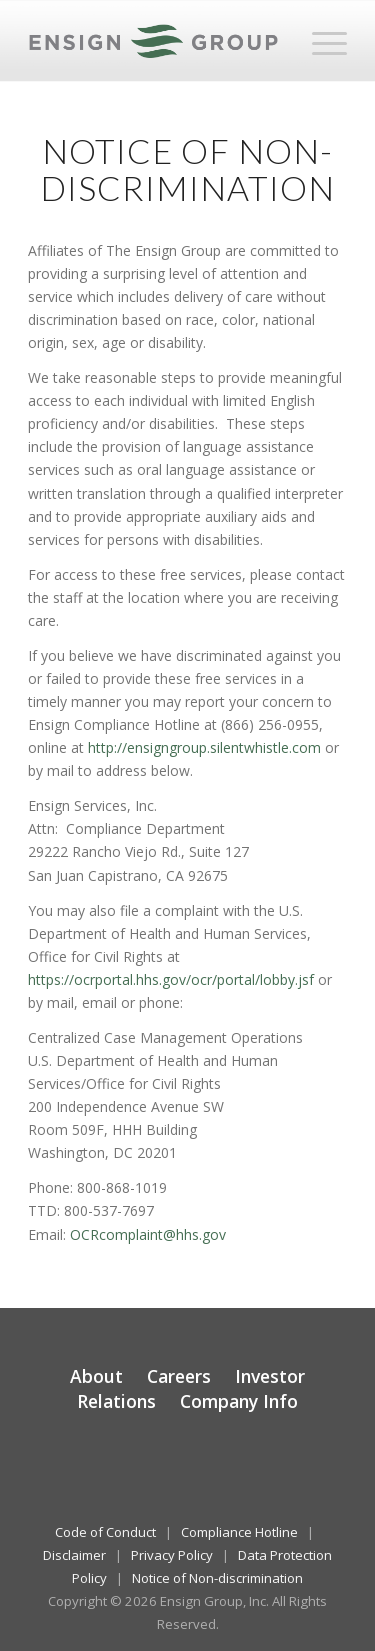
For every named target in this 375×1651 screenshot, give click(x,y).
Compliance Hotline (239, 1532)
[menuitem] (319, 41)
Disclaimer (74, 1555)
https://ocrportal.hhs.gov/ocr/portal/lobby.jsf (171, 979)
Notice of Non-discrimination (217, 1578)
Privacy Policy (172, 1555)
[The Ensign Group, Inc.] (155, 41)
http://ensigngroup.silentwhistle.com (204, 747)
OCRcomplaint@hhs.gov (148, 1234)
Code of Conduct (105, 1532)
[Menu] (319, 41)
